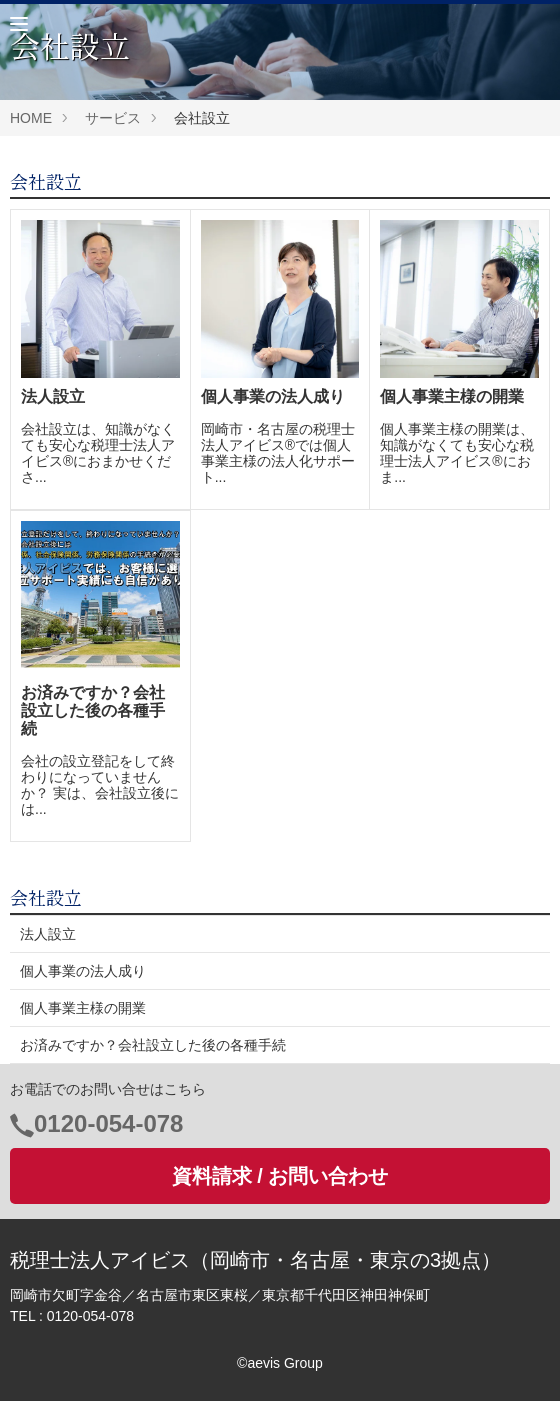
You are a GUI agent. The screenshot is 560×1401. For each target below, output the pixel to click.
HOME (31, 118)
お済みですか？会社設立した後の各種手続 (153, 1045)
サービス (113, 118)
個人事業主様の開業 (83, 1008)
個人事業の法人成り (83, 971)
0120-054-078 (108, 1123)
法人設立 (48, 934)
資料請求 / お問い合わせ (280, 1176)
